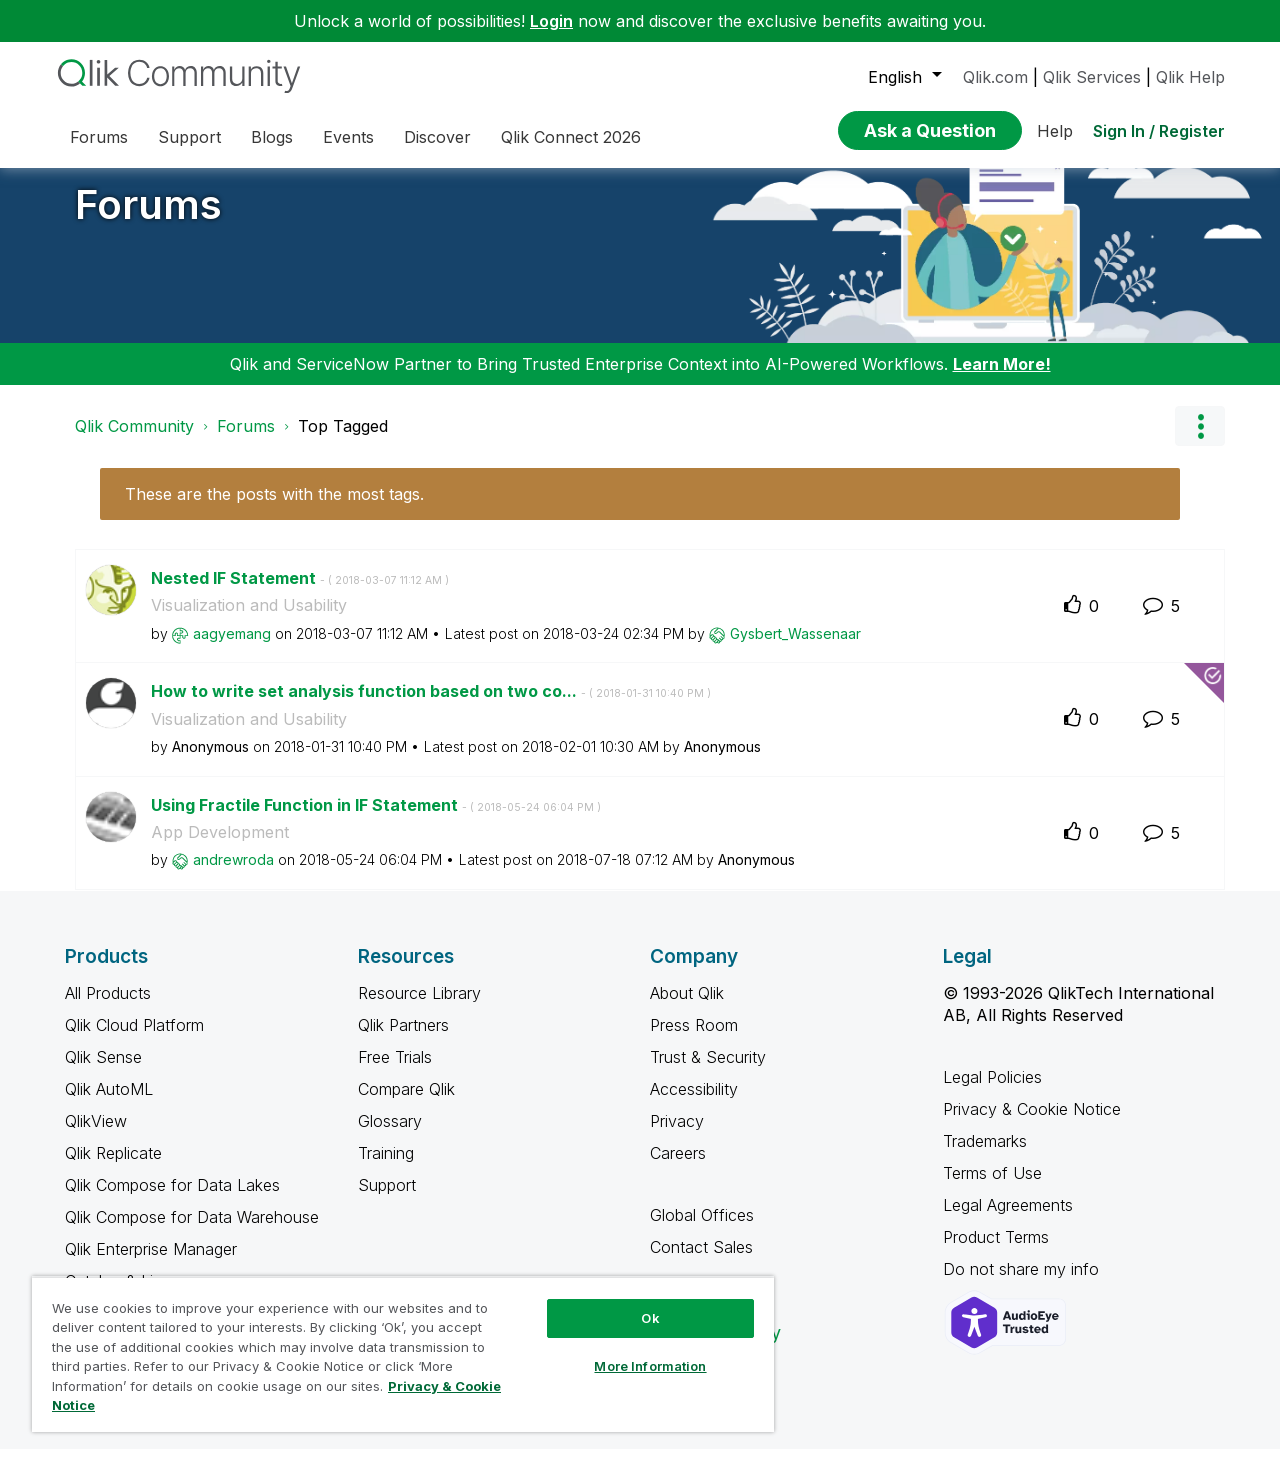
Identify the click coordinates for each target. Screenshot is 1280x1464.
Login (551, 21)
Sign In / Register (1159, 131)
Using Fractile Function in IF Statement (376, 820)
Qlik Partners (403, 1040)
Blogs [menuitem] (272, 137)
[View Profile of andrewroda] (233, 874)
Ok (650, 1318)
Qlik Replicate (113, 1168)
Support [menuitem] (189, 137)
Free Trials (395, 1072)
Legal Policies (992, 1092)
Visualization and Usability (249, 620)
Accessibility (694, 1104)
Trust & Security (708, 1072)
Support (387, 1200)
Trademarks (985, 1156)
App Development (220, 847)
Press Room (694, 1040)
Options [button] (1200, 441)
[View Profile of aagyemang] (232, 648)
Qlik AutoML (109, 1104)
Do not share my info (1023, 1284)
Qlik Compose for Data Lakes (172, 1200)
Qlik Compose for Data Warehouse (192, 1232)
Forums (148, 219)
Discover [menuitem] (437, 137)
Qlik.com (995, 77)
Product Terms (996, 1252)
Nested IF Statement (300, 593)
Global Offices (702, 1230)
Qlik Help (1190, 77)
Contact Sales (701, 1262)
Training (386, 1168)
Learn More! (1002, 379)
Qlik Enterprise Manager (151, 1264)
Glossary (390, 1136)
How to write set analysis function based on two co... (431, 706)
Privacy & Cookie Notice (1032, 1124)
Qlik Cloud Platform (134, 1040)
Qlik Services (1092, 77)
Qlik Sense (103, 1072)
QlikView (96, 1136)
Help (1055, 131)
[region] (403, 1354)
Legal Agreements (1008, 1220)
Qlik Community (134, 441)
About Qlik (687, 1008)
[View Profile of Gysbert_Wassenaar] (795, 648)
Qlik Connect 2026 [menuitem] (571, 137)
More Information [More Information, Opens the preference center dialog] (650, 1366)
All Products (108, 1008)
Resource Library (419, 1008)
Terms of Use (992, 1188)
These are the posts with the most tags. (274, 509)
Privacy (677, 1136)
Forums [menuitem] (99, 137)
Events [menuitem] (348, 137)
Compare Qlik (406, 1104)
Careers (678, 1168)
